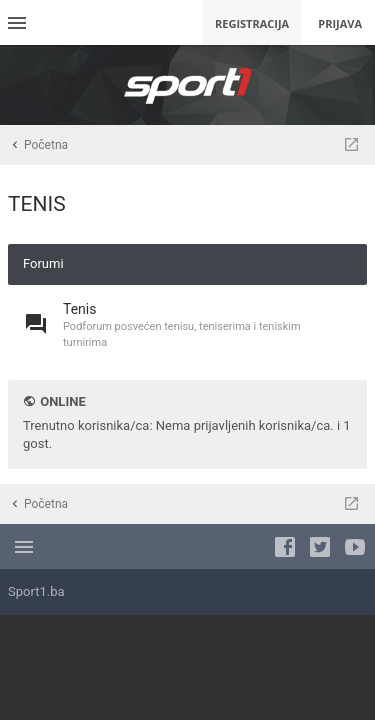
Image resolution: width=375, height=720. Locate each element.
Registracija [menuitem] (252, 23)
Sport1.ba (36, 591)
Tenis (79, 309)
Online (62, 401)
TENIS (37, 204)
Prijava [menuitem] (340, 23)
